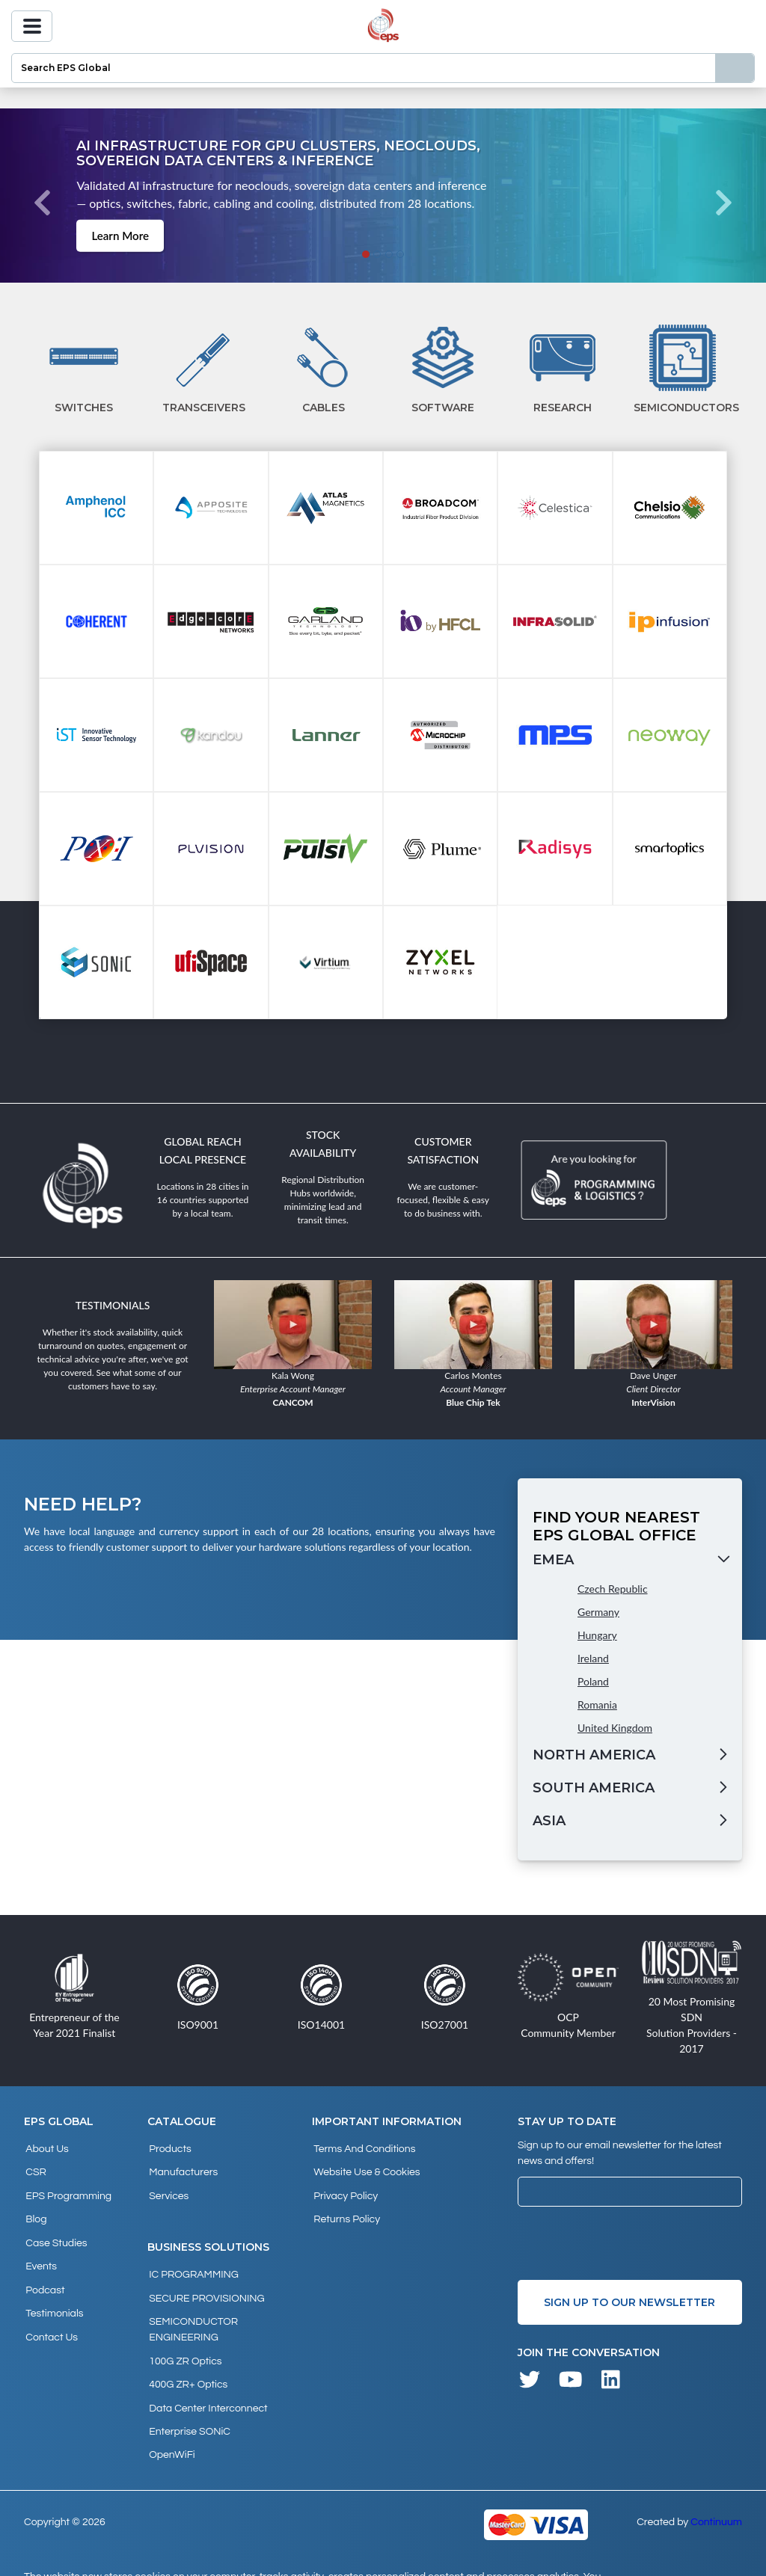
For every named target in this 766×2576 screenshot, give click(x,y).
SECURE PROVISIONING (205, 2283)
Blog (34, 2208)
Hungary (597, 1635)
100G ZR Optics (183, 2339)
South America (594, 1788)
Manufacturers (181, 2167)
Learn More (117, 235)
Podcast (43, 2268)
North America (594, 1755)
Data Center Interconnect (206, 2380)
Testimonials (53, 2289)
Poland (593, 1681)
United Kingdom (614, 1727)
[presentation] (631, 2243)
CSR (34, 2167)
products (168, 2147)
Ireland (593, 1658)
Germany (598, 1611)
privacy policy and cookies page (251, 2558)
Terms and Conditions (363, 2147)
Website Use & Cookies (365, 2167)
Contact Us (50, 2309)
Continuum (716, 2485)
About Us (45, 2147)
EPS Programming (67, 2188)
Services (167, 2188)
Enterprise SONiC (188, 2400)
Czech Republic (612, 1588)
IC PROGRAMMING (192, 2263)
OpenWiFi (170, 2420)
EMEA (553, 1560)
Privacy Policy (344, 2188)
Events (39, 2248)
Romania (597, 1704)
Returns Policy (345, 2208)
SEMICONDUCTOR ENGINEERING (191, 2312)
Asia (549, 1821)
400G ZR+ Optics (186, 2360)
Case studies (54, 2228)
